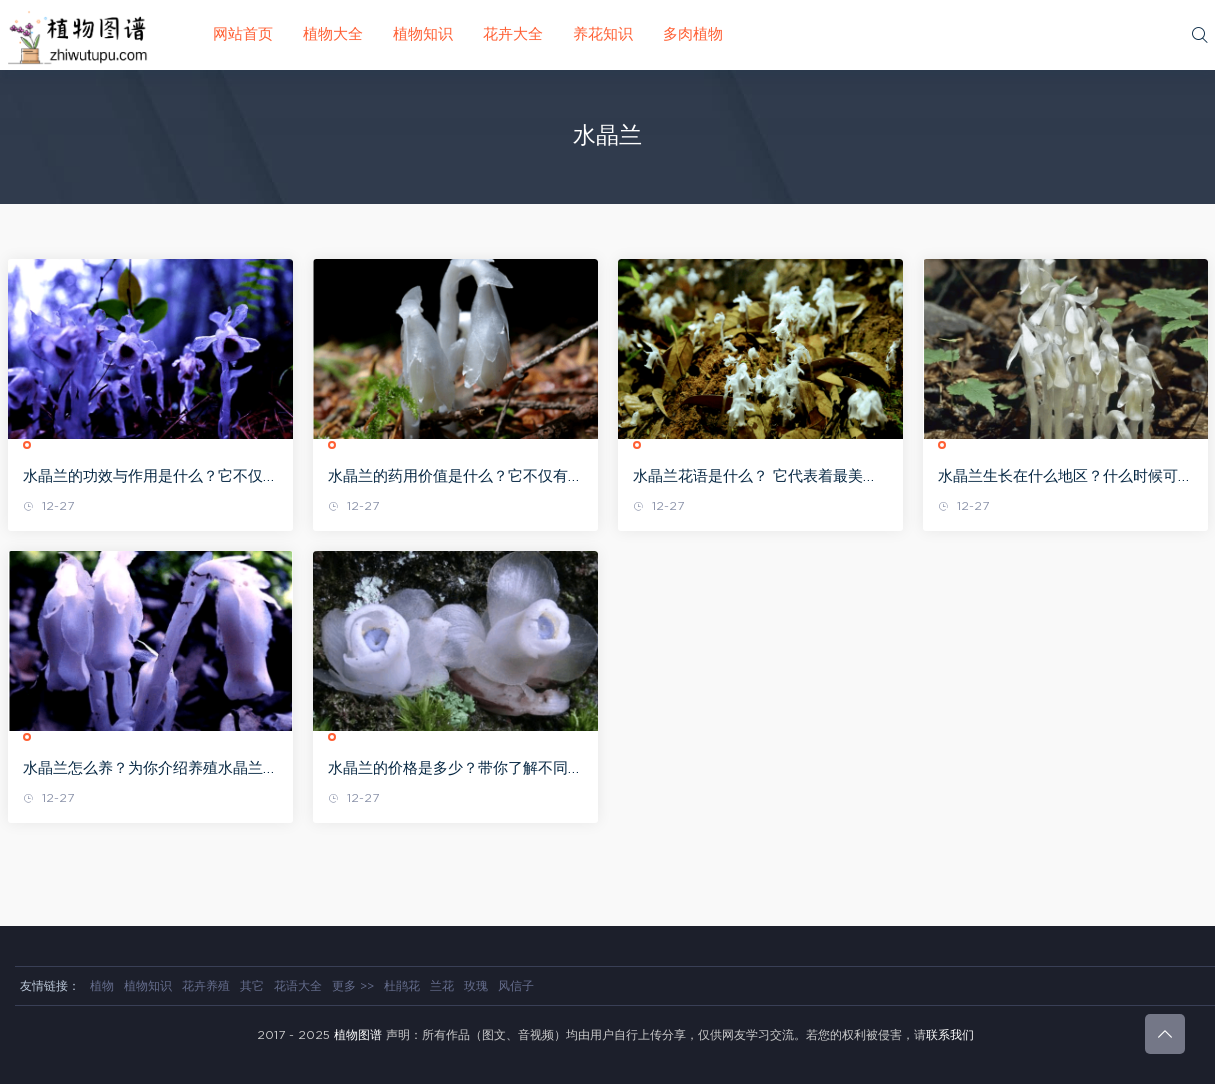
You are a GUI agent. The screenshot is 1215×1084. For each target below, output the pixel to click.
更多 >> (353, 986)
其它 (252, 986)
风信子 (516, 986)
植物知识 (423, 34)
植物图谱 (358, 1035)
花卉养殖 (206, 986)
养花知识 (603, 34)
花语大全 (298, 986)
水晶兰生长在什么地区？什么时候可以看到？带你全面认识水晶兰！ (1065, 478)
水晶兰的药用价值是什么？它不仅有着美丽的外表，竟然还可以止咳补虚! (455, 478)
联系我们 (950, 1035)
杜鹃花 (402, 986)
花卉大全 (513, 34)
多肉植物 (693, 34)
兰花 (442, 986)
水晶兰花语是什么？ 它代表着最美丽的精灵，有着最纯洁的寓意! (755, 478)
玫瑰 (476, 986)
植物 (102, 986)
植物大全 (333, 34)
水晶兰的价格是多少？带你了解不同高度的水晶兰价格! (455, 770)
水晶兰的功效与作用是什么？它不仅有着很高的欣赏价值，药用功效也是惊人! (150, 478)
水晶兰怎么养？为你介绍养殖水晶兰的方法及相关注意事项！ (150, 770)
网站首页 (243, 34)
